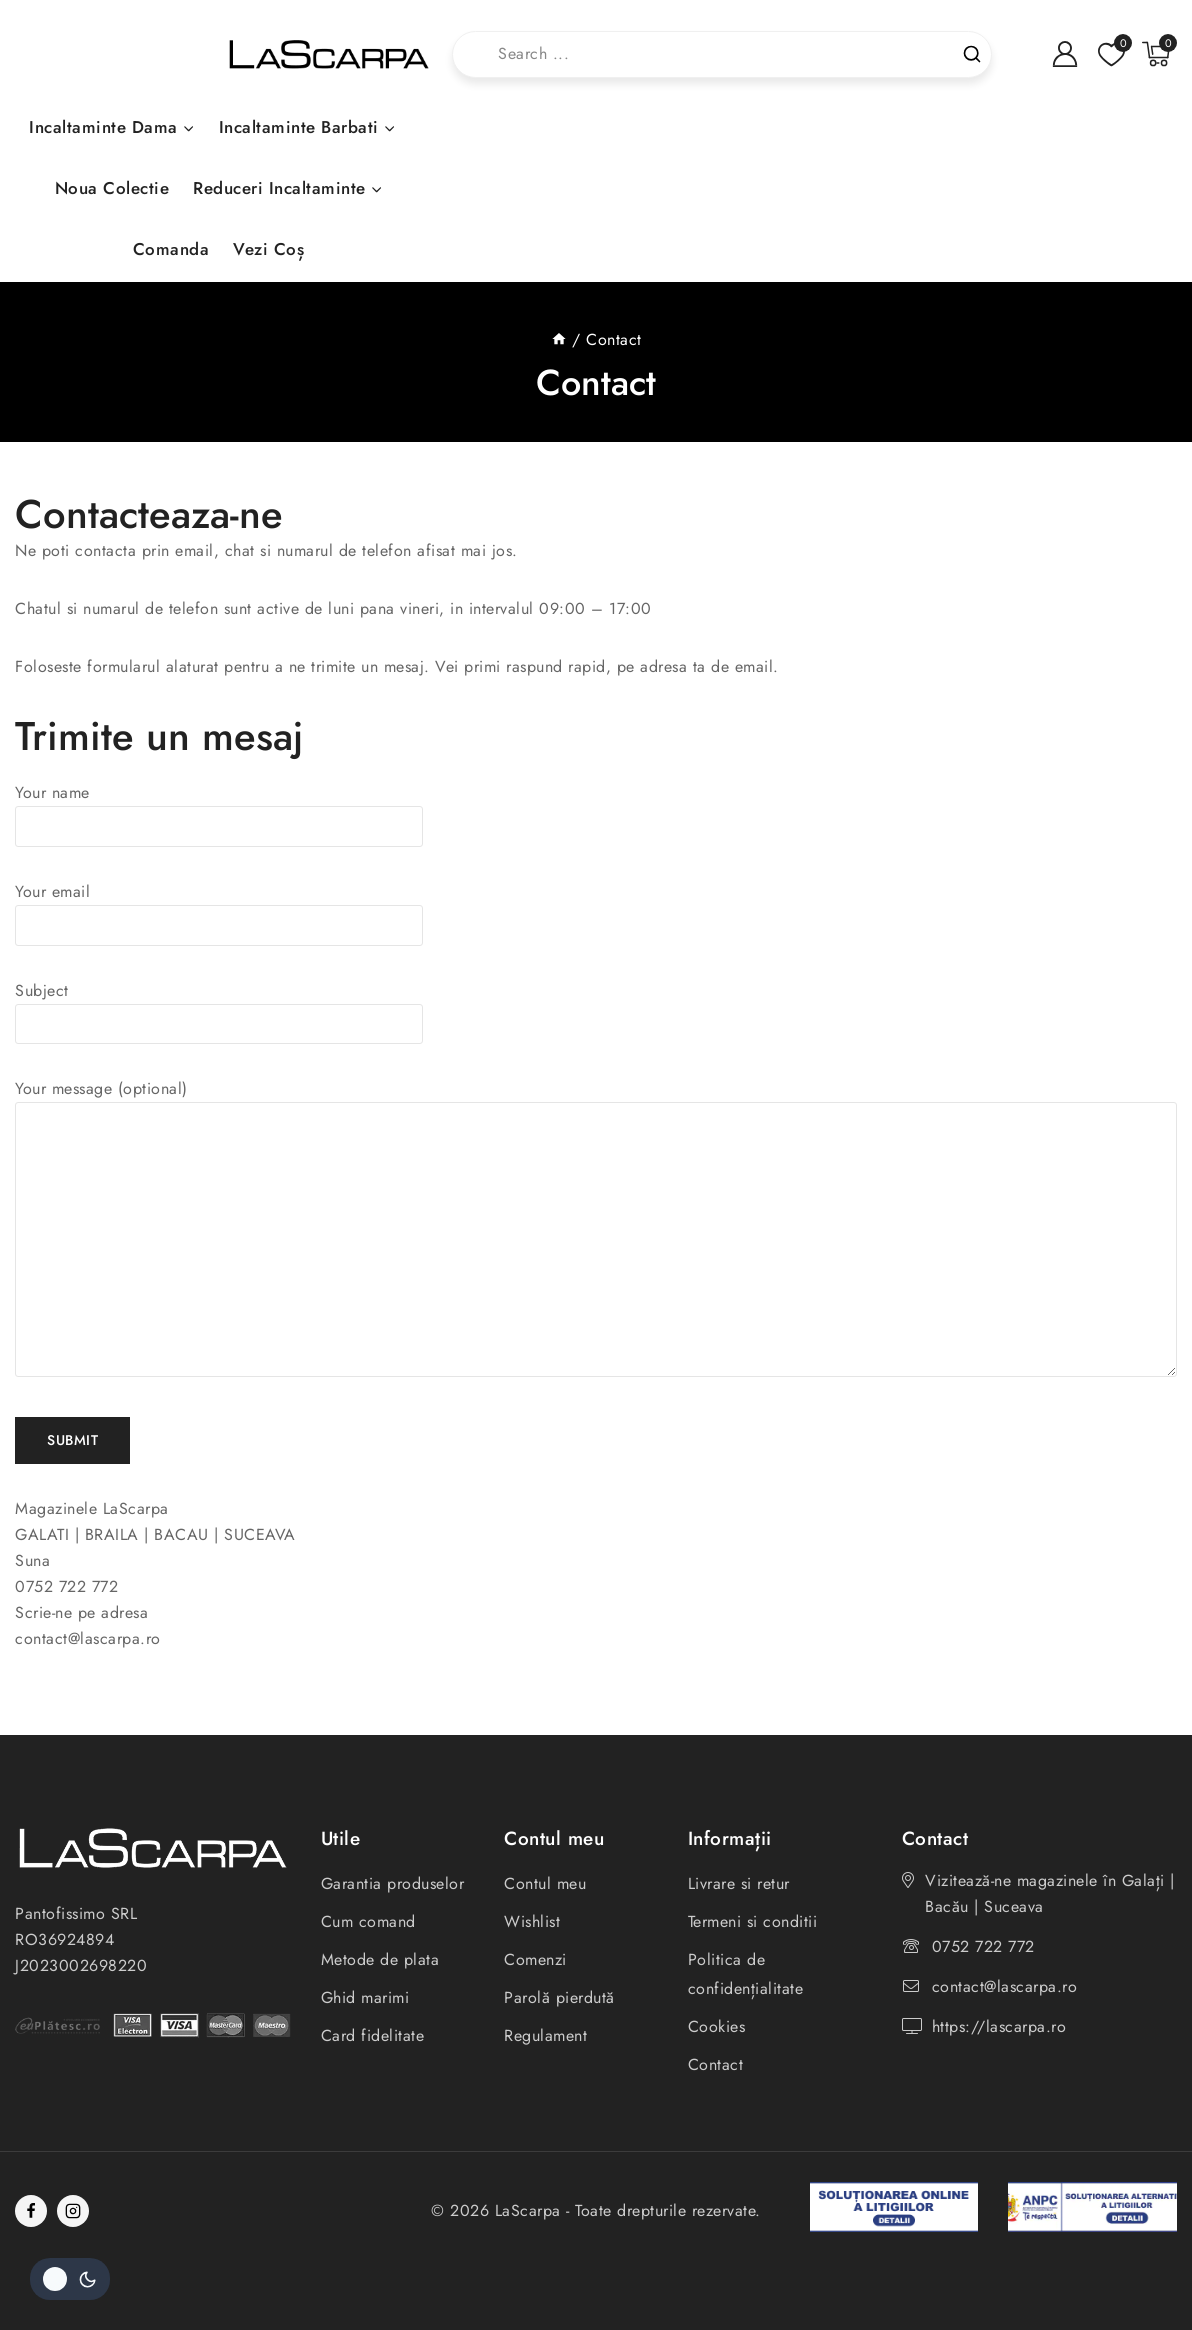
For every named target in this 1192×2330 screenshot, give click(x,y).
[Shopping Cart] (1159, 54)
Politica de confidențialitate (746, 1974)
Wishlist (532, 1921)
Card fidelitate (373, 2035)
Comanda (171, 249)
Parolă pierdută (559, 1997)
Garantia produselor (393, 1883)
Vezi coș (268, 249)
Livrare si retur (739, 1883)
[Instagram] (73, 2211)
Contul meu (545, 1883)
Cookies (717, 2026)
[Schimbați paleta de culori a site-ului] (70, 2279)
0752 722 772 (983, 1946)
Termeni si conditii (753, 1921)
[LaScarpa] (329, 55)
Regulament (545, 2035)
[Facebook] (31, 2211)
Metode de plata (380, 1959)
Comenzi (535, 1959)
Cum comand (368, 1921)
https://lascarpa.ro (999, 2026)
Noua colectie (112, 188)
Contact (716, 2064)
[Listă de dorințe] (1110, 54)
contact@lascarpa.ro (1005, 1986)
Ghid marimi (365, 1997)
